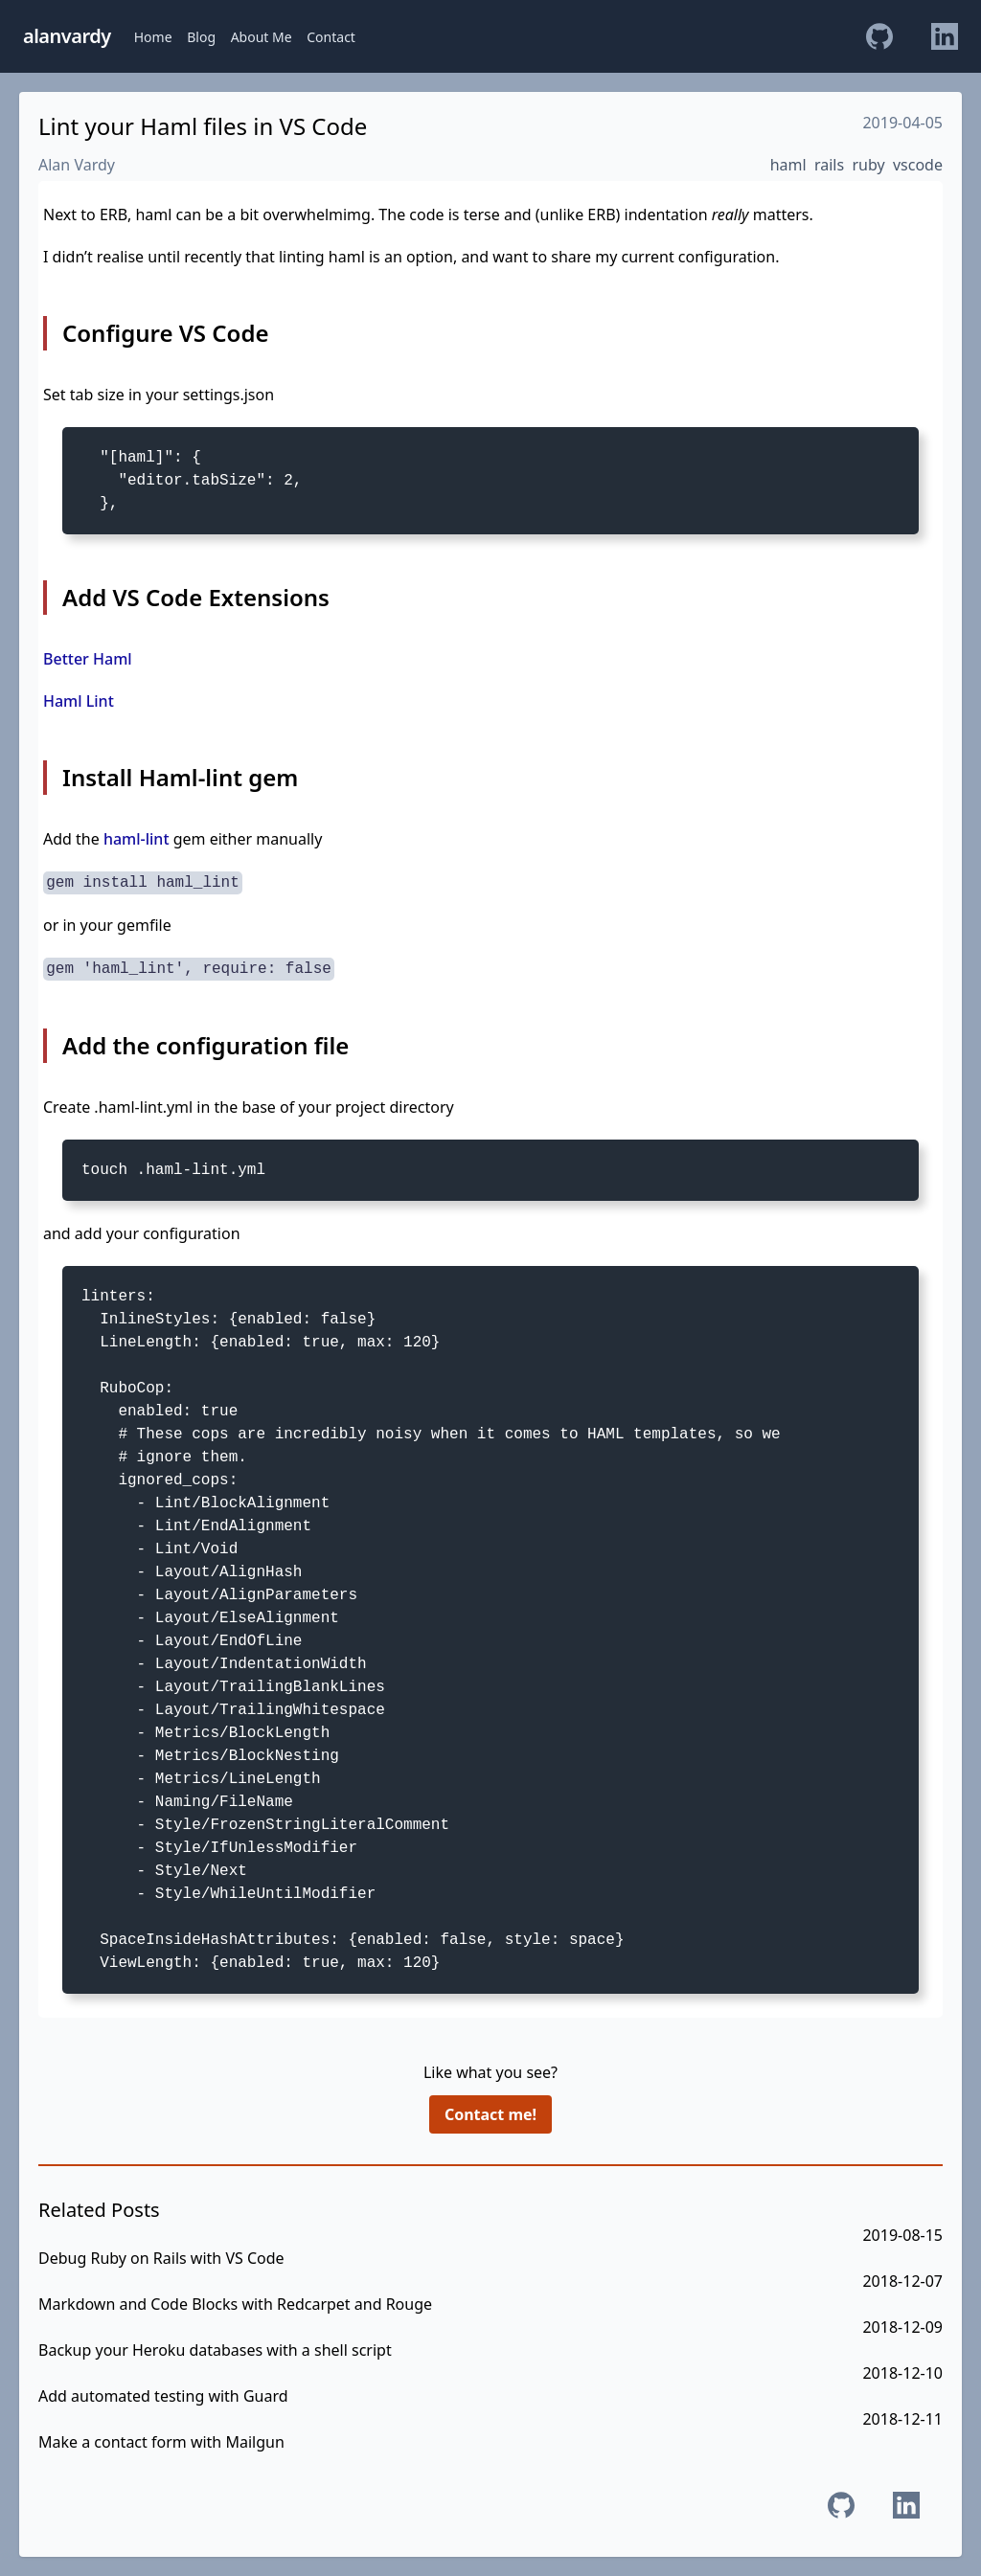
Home (153, 37)
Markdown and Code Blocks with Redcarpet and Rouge (235, 2304)
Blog (201, 37)
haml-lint (136, 838)
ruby (868, 164)
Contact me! (490, 2114)
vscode (918, 164)
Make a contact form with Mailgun (161, 2441)
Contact (331, 37)
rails (829, 164)
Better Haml (87, 658)
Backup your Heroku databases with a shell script (215, 2350)
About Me (261, 37)
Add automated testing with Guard (163, 2396)
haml (788, 164)
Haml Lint (78, 701)
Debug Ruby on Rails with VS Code (161, 2258)
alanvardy (67, 36)
